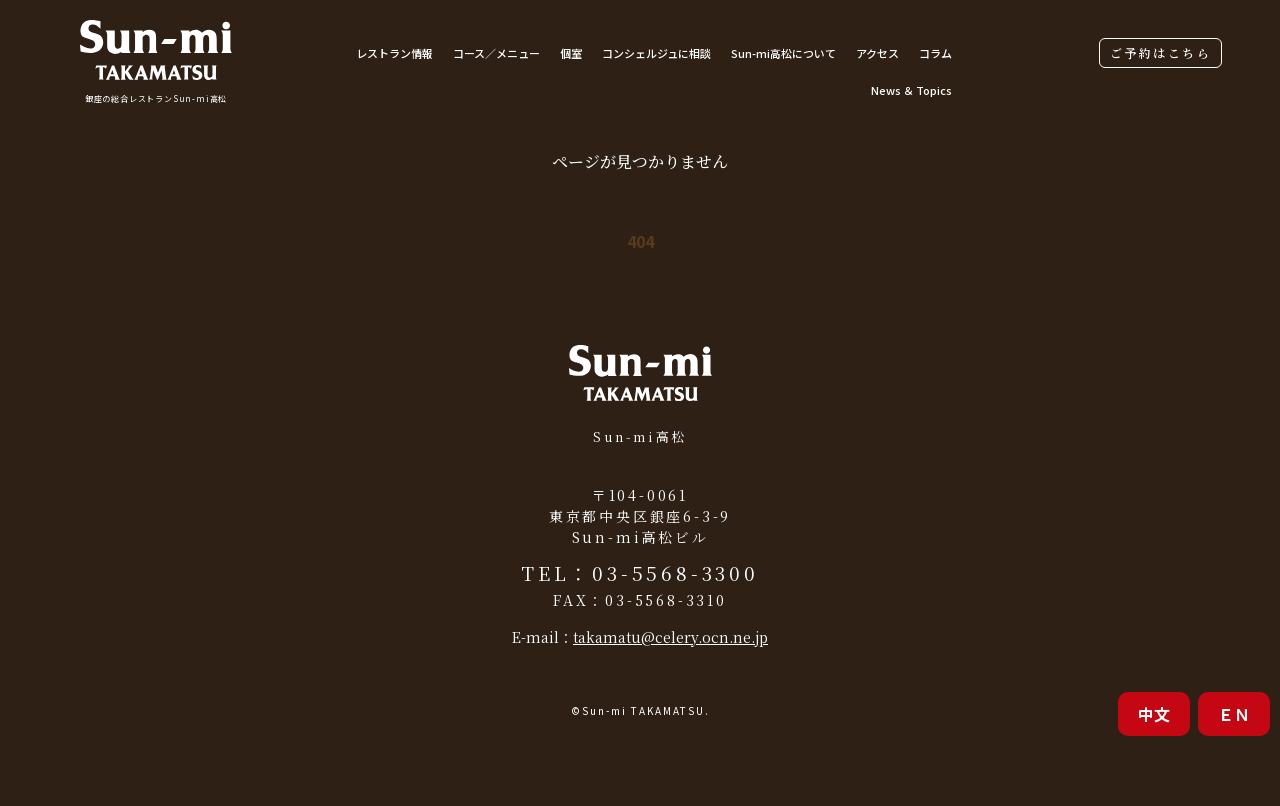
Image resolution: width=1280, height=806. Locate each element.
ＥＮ (1234, 714)
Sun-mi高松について (783, 53)
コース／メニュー (496, 53)
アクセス (877, 53)
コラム (935, 53)
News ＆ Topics (911, 90)
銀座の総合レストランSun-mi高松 (156, 98)
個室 (571, 53)
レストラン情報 (394, 53)
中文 (1154, 714)
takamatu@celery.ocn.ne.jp (670, 637)
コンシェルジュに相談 (656, 53)
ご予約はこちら (1160, 52)
